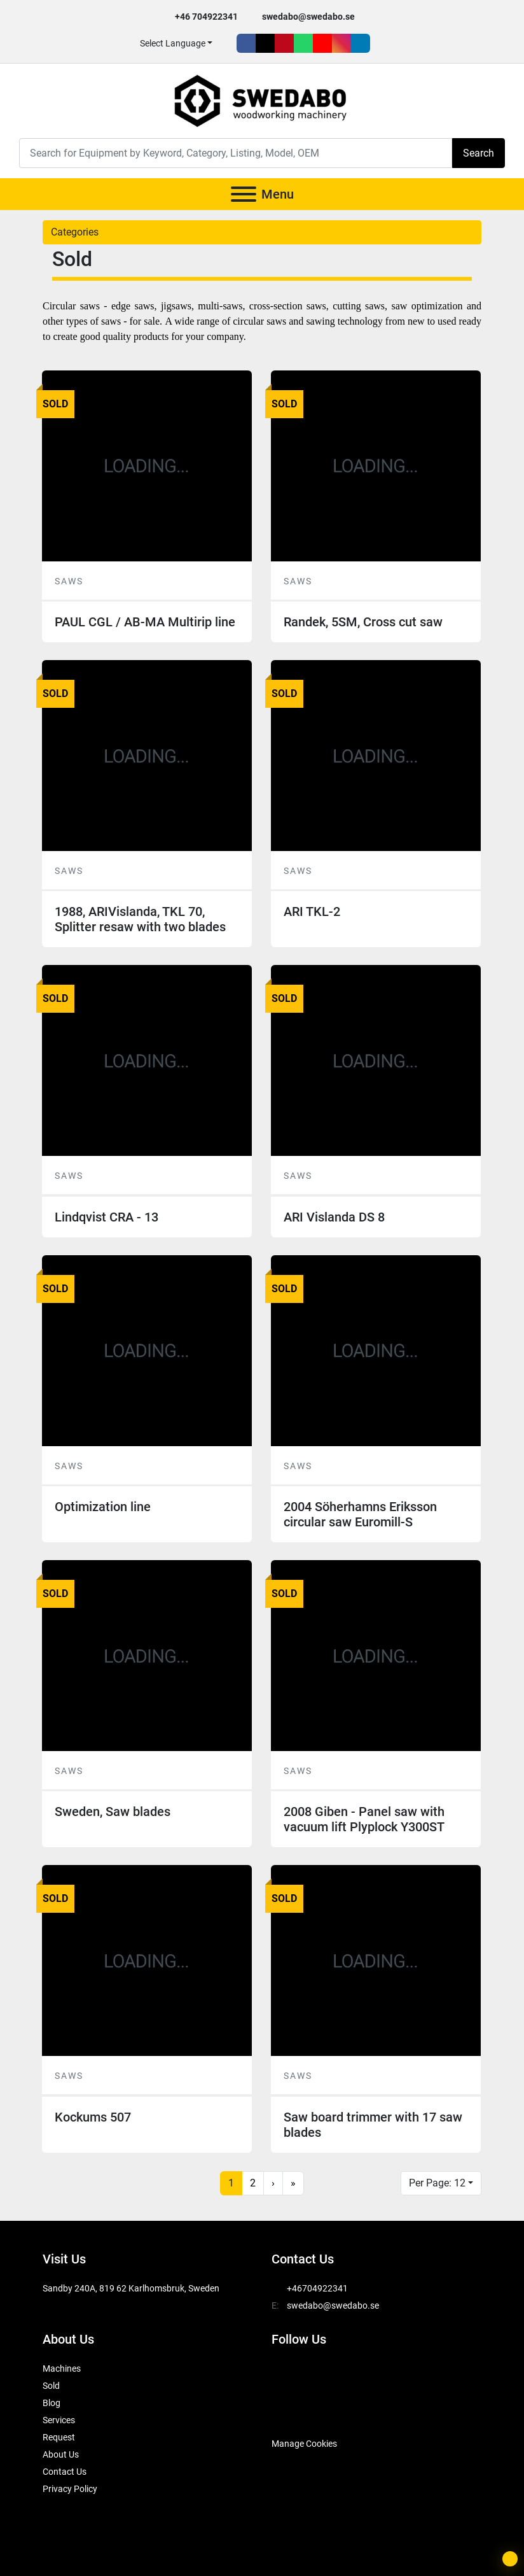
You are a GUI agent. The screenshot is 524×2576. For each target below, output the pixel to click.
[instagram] (341, 43)
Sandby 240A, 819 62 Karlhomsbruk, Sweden (131, 2288)
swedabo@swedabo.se (308, 16)
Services (59, 2420)
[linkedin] (360, 43)
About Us (61, 2454)
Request (59, 2437)
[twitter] (265, 43)
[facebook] (246, 43)
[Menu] (243, 194)
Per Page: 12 (437, 2183)
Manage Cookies (304, 2444)
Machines (62, 2368)
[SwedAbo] (295, 2412)
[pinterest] (284, 43)
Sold (51, 2386)
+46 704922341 (206, 16)
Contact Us (64, 2472)
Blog (51, 2403)
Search (478, 153)
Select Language (172, 43)
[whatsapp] (303, 43)
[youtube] (322, 43)
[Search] (235, 153)
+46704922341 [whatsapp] (317, 2288)
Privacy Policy (70, 2489)
